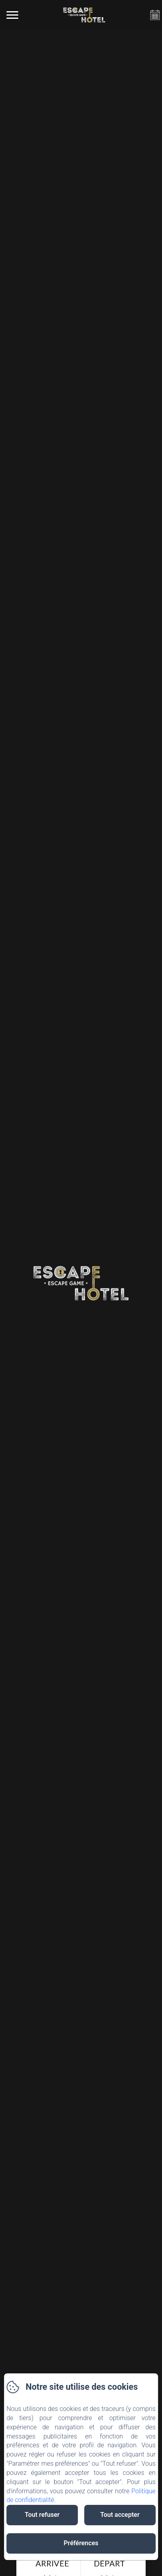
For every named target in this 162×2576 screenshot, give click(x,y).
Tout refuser (42, 2514)
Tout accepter (120, 2514)
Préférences (81, 2543)
